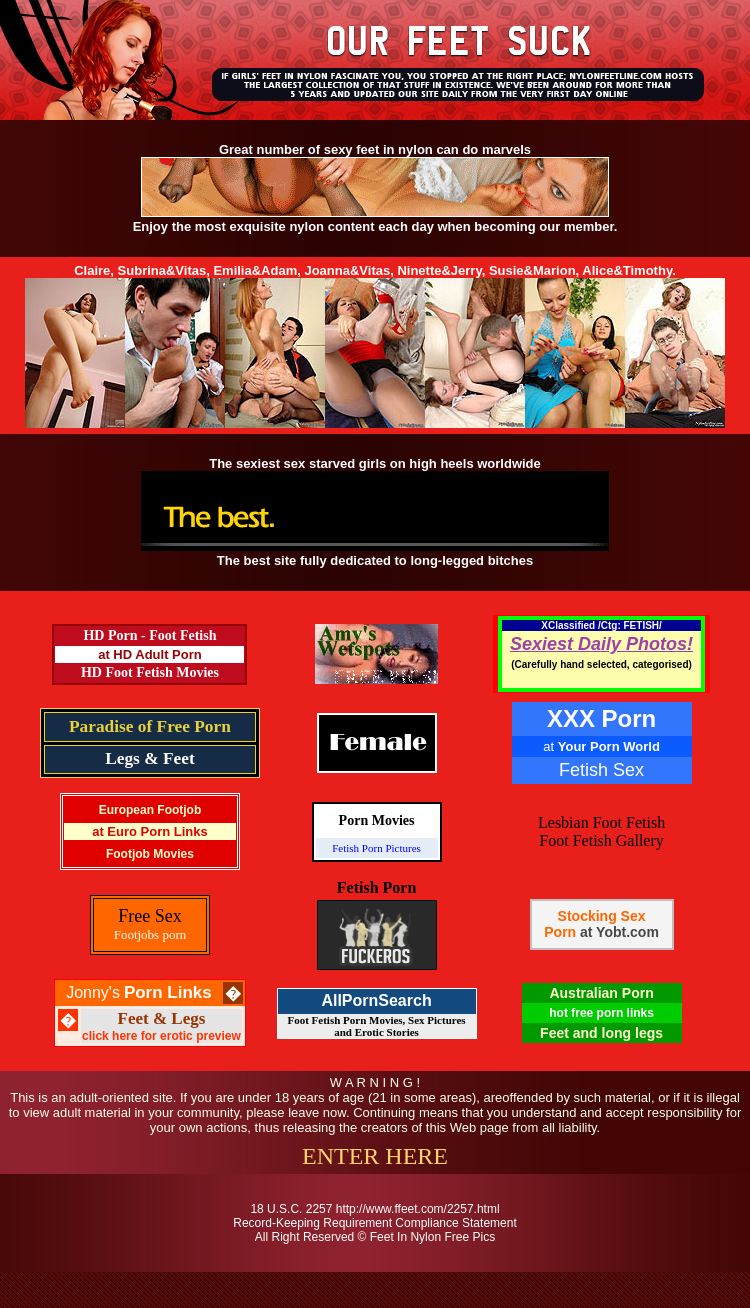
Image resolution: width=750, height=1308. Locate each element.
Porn (560, 932)
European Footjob (150, 810)
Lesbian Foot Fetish (601, 822)
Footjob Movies (150, 854)
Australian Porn (601, 993)
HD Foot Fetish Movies (150, 672)
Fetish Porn (377, 887)
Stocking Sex (602, 916)
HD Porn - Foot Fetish (149, 635)
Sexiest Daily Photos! (601, 644)
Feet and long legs (601, 1033)
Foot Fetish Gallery (601, 840)
